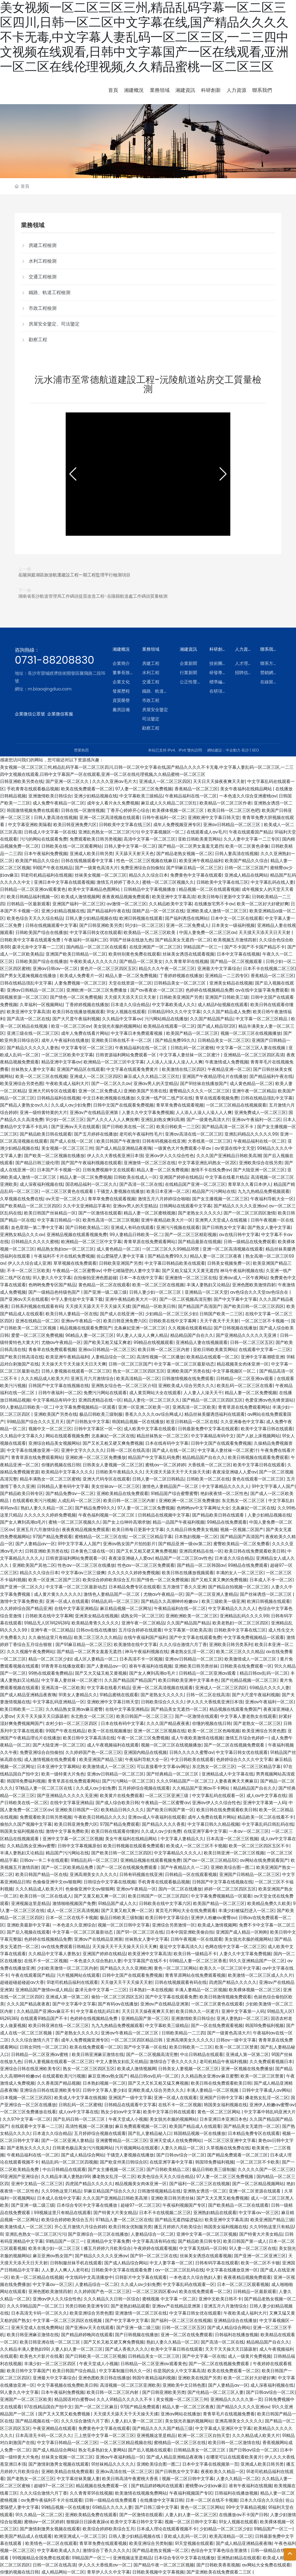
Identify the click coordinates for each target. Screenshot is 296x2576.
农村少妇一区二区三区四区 (72, 1723)
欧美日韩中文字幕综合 (166, 1918)
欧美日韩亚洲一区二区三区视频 (234, 1853)
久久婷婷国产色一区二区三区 (93, 1752)
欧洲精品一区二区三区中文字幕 (114, 1062)
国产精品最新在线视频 (199, 1242)
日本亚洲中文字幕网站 (58, 1766)
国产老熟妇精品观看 (130, 2306)
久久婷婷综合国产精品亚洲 (26, 1608)
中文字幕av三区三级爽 (83, 1573)
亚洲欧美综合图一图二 (232, 1867)
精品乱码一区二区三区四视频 (69, 2162)
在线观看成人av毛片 (206, 832)
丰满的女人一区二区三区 (239, 1573)
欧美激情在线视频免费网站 (141, 2493)
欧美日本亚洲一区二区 (168, 1191)
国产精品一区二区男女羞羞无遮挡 (190, 846)
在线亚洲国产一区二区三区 (155, 947)
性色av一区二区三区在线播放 (86, 1565)
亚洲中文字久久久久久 (82, 1450)
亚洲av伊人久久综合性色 (169, 1156)
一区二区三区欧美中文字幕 (67, 1055)
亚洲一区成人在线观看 (67, 1601)
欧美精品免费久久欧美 (268, 1903)
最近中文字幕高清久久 (181, 1946)
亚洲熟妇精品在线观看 (214, 2212)
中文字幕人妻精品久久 (182, 1839)
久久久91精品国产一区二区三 (184, 1781)
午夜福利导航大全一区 (272, 1199)
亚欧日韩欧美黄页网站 (199, 839)
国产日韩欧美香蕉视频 (218, 2565)
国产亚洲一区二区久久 (68, 781)
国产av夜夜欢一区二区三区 (156, 990)
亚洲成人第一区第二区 (67, 1997)
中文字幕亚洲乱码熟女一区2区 (207, 1163)
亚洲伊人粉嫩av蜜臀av (213, 1918)
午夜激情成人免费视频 (226, 1062)
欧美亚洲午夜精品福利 (200, 861)
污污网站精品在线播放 (166, 1019)
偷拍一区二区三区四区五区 (117, 1997)
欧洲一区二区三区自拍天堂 (204, 2435)
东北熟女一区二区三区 (244, 1500)
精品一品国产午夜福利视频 (178, 1522)
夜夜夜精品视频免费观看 (126, 897)
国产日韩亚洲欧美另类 (100, 925)
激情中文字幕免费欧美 (21, 1601)
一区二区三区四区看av (154, 2291)
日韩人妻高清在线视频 (55, 817)
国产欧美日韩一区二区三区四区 (254, 1306)
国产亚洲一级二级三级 (105, 1292)
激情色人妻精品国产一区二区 (170, 1486)
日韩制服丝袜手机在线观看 (76, 2263)
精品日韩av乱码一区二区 (264, 1673)
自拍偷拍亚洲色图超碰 (95, 1278)
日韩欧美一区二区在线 (208, 1479)
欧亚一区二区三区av (71, 1026)
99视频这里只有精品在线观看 (62, 2212)
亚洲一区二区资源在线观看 (255, 2191)
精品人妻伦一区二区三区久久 (152, 1400)
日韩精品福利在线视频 (58, 1098)
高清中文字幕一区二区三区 (149, 839)
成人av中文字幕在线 (266, 1795)
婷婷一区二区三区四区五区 (230, 1889)
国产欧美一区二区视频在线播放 (54, 1156)
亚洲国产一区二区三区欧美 (26, 2399)
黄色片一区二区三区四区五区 (108, 968)
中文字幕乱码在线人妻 (272, 882)
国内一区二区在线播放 (180, 1889)
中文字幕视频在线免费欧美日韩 (67, 2385)
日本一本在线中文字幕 (140, 1278)
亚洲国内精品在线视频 (145, 1752)
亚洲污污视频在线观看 (177, 1227)
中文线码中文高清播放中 (89, 2277)
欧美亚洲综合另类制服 (150, 2543)
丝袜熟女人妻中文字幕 (32, 1069)
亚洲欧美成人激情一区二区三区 (217, 911)
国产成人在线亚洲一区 (121, 1314)
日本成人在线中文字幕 (58, 2198)
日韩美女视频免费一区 (228, 1263)
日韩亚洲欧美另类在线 (21, 781)
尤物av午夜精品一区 (61, 1342)
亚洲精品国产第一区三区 (145, 2018)
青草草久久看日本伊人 (249, 1184)
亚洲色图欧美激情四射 (253, 1285)
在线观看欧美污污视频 (34, 1500)
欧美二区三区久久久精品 (97, 1637)
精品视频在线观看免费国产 (86, 1328)
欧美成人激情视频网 (80, 897)
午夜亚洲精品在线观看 (54, 2428)
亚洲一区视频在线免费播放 (247, 2069)
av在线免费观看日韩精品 (65, 1946)
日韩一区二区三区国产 (246, 868)
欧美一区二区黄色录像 (247, 846)
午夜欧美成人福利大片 (67, 1083)
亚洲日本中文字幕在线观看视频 (64, 882)
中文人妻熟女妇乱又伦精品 (121, 2061)
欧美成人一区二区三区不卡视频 (196, 1846)
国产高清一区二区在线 (28, 1019)
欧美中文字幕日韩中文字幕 (136, 2522)
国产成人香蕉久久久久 (126, 2349)
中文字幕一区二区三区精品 (262, 1019)
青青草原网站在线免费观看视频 (195, 1975)
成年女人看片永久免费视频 (113, 803)
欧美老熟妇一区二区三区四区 (240, 1623)
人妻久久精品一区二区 (182, 2148)
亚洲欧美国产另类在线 (145, 1091)
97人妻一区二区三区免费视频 (143, 789)
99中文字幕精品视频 (246, 2507)
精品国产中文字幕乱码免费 (154, 1457)
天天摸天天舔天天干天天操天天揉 (97, 1306)
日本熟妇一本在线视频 (150, 1990)
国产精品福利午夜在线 (108, 911)
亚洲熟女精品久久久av (22, 1234)
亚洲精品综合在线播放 (235, 2320)
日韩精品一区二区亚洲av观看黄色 (33, 889)
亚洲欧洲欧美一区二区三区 (191, 1616)
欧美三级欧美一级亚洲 (223, 1601)
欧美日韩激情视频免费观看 (225, 1997)
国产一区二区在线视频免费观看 (234, 1745)
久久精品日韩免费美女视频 (192, 1529)
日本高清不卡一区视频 (140, 1659)
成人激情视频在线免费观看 (50, 1759)
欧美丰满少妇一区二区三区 (54, 2248)
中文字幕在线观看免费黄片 (132, 1069)
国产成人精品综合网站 (82, 2155)
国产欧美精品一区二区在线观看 (238, 2205)
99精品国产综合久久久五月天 (35, 1422)
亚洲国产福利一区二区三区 (78, 904)
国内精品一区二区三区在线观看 (96, 947)
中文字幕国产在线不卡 (145, 1961)
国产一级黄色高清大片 (96, 868)
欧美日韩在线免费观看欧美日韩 (254, 1551)
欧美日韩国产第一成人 (244, 2241)
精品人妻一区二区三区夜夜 (216, 1256)
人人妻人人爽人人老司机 (65, 2270)
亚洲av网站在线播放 (180, 2414)
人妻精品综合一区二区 (112, 1357)
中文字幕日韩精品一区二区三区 (67, 2442)
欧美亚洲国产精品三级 (100, 1759)
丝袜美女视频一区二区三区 (100, 875)
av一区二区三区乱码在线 (179, 2270)
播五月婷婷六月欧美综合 (177, 2227)
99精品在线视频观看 (154, 1342)
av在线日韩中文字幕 (239, 1234)
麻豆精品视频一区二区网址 (126, 1608)
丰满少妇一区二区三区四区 (50, 2364)
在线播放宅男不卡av (214, 904)
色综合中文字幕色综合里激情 (219, 2550)
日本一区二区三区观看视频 (243, 2284)
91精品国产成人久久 (117, 1903)
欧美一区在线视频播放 (109, 1731)
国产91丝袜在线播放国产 (203, 1083)
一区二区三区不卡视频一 (265, 1321)
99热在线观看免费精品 (50, 1673)
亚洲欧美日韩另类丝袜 (196, 1666)
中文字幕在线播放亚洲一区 (33, 1450)
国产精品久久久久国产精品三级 (162, 2428)
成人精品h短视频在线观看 (223, 1004)
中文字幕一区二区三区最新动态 (184, 1364)
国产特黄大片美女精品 (115, 2212)
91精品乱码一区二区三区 (114, 1601)
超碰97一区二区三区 (140, 2205)
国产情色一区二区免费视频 (76, 997)
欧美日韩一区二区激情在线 (234, 2442)
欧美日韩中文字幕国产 (28, 2371)
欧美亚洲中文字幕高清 (173, 897)
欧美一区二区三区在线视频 (41, 1076)
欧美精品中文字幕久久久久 (67, 1472)
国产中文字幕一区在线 (145, 2047)
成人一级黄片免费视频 (249, 2356)
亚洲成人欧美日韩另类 (91, 853)
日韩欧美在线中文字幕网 (173, 1321)
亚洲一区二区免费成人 (187, 925)
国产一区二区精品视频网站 (258, 2184)
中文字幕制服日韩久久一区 (125, 2371)
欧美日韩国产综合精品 (74, 2371)
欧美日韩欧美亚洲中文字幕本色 (188, 1680)
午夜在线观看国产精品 (250, 832)
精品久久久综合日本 (148, 875)
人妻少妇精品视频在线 (269, 1515)
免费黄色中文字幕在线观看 (196, 875)
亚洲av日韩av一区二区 (55, 968)
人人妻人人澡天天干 (202, 1393)
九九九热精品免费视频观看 (264, 1191)
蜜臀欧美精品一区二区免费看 (241, 1544)
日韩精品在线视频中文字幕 (164, 1515)
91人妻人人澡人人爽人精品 (142, 1335)
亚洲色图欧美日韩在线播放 (104, 2378)
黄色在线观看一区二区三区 (258, 1479)
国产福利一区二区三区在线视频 (199, 2184)
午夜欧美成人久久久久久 (93, 961)
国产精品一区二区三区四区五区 (212, 1400)
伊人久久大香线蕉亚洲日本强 (115, 1156)
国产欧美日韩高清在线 (21, 1357)
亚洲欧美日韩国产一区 (76, 1810)
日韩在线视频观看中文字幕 (87, 861)
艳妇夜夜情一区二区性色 (224, 1493)
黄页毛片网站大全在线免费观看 (185, 1910)
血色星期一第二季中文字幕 (37, 1227)
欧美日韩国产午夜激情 (118, 1141)
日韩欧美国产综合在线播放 (41, 932)
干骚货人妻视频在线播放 (120, 1191)
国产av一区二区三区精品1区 (210, 1860)
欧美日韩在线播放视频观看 (78, 1012)
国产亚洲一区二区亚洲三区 (260, 2256)
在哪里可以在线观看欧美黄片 (234, 2457)
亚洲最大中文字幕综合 (218, 968)
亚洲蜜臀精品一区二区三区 (121, 2140)
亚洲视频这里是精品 (30, 1903)
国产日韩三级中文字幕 (156, 2507)
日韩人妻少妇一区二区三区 (155, 1292)
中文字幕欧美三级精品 (140, 796)
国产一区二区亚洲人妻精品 (211, 1594)
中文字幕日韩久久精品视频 (213, 1824)
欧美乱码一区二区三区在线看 (245, 1385)
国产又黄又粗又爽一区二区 (100, 1896)
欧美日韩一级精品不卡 (195, 1954)
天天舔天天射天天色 (134, 853)
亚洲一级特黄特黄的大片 (43, 1112)
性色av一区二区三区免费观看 (146, 1565)
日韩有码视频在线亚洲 (163, 1141)
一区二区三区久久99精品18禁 (171, 1249)
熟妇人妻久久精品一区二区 (46, 1508)
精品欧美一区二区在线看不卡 (265, 1817)
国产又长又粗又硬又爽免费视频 (113, 1443)
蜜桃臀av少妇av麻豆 (205, 2486)
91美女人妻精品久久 (78, 1695)
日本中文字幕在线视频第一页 (210, 2464)
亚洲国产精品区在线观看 (80, 1069)
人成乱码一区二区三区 (79, 1500)
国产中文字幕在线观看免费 (195, 1637)
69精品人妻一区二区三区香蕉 (198, 1961)
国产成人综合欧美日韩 (117, 1803)
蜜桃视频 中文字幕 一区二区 (169, 2299)
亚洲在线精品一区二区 (37, 1321)
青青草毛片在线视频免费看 (229, 2414)
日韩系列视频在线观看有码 (37, 1306)
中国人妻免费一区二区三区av (207, 932)
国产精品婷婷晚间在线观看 (87, 2335)
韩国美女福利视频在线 (21, 1831)
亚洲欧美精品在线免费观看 (122, 1493)
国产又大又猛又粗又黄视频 (101, 1673)
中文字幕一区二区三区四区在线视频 (68, 2320)
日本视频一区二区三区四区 (26, 2098)
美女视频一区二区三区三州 (67, 1148)
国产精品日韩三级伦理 (37, 1163)
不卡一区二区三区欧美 (28, 1271)
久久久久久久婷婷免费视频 (50, 1515)
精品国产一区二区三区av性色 (183, 1558)
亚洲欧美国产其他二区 (34, 1565)
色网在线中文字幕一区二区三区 (235, 1946)
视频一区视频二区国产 (241, 1529)
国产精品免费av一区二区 (70, 1493)
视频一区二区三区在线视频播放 (250, 1033)
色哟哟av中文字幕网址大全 (203, 1508)
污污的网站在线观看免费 (43, 839)
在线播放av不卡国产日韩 (243, 2515)
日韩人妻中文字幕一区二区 (130, 846)
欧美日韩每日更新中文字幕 (223, 897)
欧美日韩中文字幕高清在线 (89, 1738)
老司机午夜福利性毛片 (140, 1134)
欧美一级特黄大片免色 (62, 1774)
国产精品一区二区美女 (140, 961)
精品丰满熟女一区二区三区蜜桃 (50, 1479)
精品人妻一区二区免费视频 (131, 976)
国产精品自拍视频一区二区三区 (238, 1587)
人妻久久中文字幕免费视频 (148, 1112)
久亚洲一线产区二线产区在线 (165, 1098)
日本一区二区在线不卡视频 (71, 1918)
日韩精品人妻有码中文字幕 (63, 1486)
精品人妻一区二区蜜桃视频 (149, 1213)
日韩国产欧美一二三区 (221, 1314)
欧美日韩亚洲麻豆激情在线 (98, 2054)
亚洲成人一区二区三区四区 (165, 781)
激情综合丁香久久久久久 (173, 2061)
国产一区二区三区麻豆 (96, 2407)
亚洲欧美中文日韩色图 (184, 2385)
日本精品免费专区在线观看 (134, 1587)
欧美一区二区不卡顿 (260, 2263)
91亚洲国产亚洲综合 (19, 2176)
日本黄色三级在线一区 (92, 1551)
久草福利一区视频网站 (41, 1004)
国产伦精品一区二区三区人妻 (215, 2392)
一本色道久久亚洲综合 (74, 1925)
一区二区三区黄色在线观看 (67, 1191)
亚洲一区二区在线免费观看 (186, 2335)
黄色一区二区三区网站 (175, 1968)
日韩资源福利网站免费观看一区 (126, 1055)
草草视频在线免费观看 (75, 1263)
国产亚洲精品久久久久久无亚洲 (247, 1335)
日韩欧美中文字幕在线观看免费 (31, 940)
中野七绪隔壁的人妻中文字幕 (131, 1271)
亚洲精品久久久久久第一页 (236, 2399)
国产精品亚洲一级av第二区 (184, 1544)
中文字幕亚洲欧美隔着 (29, 824)
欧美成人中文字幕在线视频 (80, 2098)
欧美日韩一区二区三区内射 (164, 1349)
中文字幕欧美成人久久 (173, 1004)
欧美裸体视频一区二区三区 (178, 810)
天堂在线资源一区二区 (130, 983)
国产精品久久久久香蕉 (163, 1824)
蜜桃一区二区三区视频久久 (168, 882)
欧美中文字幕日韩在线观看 (267, 1429)
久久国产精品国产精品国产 (130, 1680)
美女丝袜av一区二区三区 (115, 1486)
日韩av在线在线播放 (96, 1630)
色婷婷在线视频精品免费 (209, 990)
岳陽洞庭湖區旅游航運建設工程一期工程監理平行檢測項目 (74, 575)
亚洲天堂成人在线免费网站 (175, 2140)
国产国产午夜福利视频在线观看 (91, 1163)
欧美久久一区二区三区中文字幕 (229, 1968)
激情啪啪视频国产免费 (74, 1903)
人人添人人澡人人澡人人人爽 (174, 1062)
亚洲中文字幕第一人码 (264, 1803)
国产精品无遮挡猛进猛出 (178, 2220)
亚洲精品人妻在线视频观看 (202, 1342)
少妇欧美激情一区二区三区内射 (67, 1968)
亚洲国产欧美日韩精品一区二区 (76, 954)
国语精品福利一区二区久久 (91, 1184)
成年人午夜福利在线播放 (65, 1040)
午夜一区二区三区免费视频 (143, 1738)
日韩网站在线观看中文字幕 (185, 1206)
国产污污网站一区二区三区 (128, 1781)
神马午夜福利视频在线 (241, 1271)
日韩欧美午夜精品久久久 (119, 1472)
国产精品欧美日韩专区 (21, 1493)
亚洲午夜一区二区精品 (253, 1091)
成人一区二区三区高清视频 (73, 1910)
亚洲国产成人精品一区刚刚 (242, 1932)
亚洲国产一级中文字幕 (130, 2098)
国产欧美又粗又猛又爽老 (107, 1342)
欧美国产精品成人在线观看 (195, 2126)
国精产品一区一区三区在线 (158, 911)
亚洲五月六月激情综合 (92, 1378)
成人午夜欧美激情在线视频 (197, 1738)
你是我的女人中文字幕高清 (179, 2371)
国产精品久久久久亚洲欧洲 (126, 1968)
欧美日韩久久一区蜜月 (197, 2011)
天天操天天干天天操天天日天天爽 (73, 1364)
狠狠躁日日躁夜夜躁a (87, 2522)
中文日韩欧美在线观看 (192, 1759)
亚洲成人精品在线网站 (246, 875)
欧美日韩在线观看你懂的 (115, 1831)
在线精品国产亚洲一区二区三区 (195, 1184)
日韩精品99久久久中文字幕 (174, 1012)
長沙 (245, 750)
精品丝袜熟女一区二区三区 (162, 1436)
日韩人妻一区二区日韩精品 (158, 1479)
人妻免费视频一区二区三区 (80, 983)
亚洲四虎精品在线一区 (99, 1400)
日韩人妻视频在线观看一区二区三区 (75, 1371)
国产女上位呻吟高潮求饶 (126, 1522)
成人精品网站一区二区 (62, 2572)
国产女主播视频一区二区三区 (220, 1199)
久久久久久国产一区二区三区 (266, 2169)
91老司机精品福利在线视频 (46, 875)
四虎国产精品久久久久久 (233, 1982)
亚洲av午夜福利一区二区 (256, 1119)
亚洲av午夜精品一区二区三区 (130, 2033)
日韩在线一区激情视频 (82, 810)
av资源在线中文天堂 (234, 1148)
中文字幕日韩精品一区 (58, 1220)
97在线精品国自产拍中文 (48, 2407)
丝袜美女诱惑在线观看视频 (188, 954)
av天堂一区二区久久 (65, 1199)
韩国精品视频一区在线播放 (138, 1422)
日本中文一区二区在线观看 (236, 918)
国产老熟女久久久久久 (199, 1213)
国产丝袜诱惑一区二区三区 (266, 1594)
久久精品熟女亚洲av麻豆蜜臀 (74, 1709)
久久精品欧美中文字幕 (170, 904)
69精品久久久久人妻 (269, 1688)
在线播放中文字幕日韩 (161, 2500)
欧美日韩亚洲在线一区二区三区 (58, 2025)
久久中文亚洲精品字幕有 (86, 1206)
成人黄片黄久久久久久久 (57, 1594)
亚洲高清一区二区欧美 (194, 1407)
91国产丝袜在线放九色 (130, 940)
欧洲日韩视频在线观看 (140, 918)
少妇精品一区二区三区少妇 (171, 1314)
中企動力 (233, 750)
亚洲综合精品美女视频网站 (54, 1443)
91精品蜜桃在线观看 (119, 1695)
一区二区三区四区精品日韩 (137, 2040)
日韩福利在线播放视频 (236, 2335)
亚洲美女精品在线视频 (231, 983)
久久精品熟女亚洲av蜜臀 (31, 1846)
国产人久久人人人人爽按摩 (112, 1119)
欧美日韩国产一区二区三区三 (144, 1716)
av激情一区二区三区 (126, 904)
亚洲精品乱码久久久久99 (244, 1616)
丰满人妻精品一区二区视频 (201, 1990)
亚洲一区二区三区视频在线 (159, 1731)
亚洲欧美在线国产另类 (199, 2378)
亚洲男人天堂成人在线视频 (221, 1220)
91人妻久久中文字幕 (52, 1278)
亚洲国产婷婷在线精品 (181, 1177)
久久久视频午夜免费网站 (30, 1651)
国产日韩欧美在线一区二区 (128, 1127)
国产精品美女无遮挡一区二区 (183, 940)
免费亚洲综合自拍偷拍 (142, 868)
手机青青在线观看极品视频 (33, 789)
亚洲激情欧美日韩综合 (50, 796)
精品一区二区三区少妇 (50, 1659)
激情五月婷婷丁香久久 (118, 882)
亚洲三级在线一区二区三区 (33, 1033)
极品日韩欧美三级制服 (100, 1414)
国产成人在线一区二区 (72, 1141)
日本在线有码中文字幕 (166, 1443)
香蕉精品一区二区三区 (196, 789)
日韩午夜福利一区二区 (163, 817)
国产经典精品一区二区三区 (172, 1774)
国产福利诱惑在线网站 (186, 918)
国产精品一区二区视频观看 (236, 961)
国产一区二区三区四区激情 (249, 1213)
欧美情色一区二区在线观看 (51, 2543)
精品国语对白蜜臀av (74, 2399)
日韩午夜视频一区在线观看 (196, 1939)
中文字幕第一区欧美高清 (188, 1630)
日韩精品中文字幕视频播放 (150, 889)
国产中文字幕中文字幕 (235, 1299)
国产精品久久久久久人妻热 (33, 1048)
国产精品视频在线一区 (37, 2421)
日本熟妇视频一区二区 (196, 1537)
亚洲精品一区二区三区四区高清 (254, 1055)
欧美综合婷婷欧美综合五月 (108, 1580)
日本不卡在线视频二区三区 (269, 968)
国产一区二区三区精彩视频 (190, 1234)
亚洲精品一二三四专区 (226, 976)
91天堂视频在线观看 (194, 2543)
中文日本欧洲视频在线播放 (108, 1098)
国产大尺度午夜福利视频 (76, 1019)
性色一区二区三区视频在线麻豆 (146, 861)
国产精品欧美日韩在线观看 (46, 1134)
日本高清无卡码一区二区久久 (39, 2313)
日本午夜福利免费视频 (45, 853)
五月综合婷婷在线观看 (140, 1630)
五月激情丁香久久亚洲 (184, 1587)
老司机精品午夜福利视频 (223, 2061)
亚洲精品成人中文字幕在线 (227, 1774)
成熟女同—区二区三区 (142, 1616)
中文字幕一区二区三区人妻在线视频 (251, 1048)
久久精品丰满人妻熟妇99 (65, 2176)
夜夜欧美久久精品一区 (222, 2471)
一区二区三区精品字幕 (150, 1537)
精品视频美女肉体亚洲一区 (243, 1364)
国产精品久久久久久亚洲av (240, 1206)
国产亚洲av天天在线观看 (75, 1127)
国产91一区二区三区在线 (139, 1932)
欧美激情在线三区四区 (183, 1069)
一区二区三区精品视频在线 (126, 2442)
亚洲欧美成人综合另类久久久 (186, 1385)
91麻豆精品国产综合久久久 (109, 2191)
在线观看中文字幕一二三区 (264, 1349)
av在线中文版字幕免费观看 (261, 990)
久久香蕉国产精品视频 (58, 2083)
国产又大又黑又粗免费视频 (222, 2198)
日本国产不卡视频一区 (58, 1170)
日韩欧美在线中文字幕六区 (165, 1903)
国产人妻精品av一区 (35, 1544)
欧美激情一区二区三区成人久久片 (260, 1975)
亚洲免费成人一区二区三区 (260, 1112)
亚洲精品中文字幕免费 (108, 2241)
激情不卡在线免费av (211, 1170)
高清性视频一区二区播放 (160, 1357)
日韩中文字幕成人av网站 (266, 2090)
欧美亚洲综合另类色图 (21, 1083)
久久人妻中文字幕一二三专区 (252, 839)
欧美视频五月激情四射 (235, 940)
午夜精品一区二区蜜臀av (76, 1271)
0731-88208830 (54, 660)
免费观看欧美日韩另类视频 (95, 839)
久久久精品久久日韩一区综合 (112, 2299)
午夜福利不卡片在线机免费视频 (64, 1256)
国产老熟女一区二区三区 (257, 1723)
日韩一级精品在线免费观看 (249, 1242)
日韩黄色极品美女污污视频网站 (82, 2148)
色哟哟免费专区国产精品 (52, 1285)
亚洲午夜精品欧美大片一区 (167, 1220)
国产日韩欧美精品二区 (87, 1227)
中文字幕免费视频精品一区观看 (85, 1407)
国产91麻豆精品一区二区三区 (194, 868)
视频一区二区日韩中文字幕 (124, 1925)
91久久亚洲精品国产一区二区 (257, 1961)
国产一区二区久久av (111, 1083)
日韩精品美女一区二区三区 (180, 983)
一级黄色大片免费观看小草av (183, 1148)
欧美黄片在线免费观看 (121, 1795)
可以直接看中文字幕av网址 (163, 1766)
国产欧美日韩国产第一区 (170, 1810)
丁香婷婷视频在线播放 (181, 976)
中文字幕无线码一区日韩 (203, 2248)
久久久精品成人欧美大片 (44, 1378)
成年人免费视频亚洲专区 (177, 824)
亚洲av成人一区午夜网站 (243, 1278)
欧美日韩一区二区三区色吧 (233, 810)
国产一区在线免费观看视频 (217, 2025)
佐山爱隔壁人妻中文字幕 (121, 1256)
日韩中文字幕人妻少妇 (104, 2090)
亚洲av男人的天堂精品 (156, 1083)
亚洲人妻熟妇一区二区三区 (242, 2018)
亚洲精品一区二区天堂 (206, 1292)
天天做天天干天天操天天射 (126, 1982)
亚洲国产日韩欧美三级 (226, 997)
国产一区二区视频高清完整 (185, 1299)
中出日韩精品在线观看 (201, 2054)
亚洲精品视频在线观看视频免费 (77, 1234)
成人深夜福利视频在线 (41, 1184)
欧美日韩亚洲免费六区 (75, 824)
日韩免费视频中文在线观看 (108, 1170)
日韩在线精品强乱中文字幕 (26, 983)
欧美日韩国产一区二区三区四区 (158, 1896)
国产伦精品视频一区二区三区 (249, 1680)
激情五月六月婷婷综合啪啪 (164, 1199)
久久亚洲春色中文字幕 (242, 1422)
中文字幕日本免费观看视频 (137, 1033)
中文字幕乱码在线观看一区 (218, 1795)
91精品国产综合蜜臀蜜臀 (174, 1493)
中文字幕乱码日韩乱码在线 (268, 1824)
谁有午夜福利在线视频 (150, 1666)
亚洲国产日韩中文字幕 (221, 2098)
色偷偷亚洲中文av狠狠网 (57, 1882)
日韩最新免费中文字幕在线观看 (208, 1429)
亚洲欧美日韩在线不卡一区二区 (122, 1040)
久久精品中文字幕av (122, 1019)
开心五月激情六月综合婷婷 (80, 2227)
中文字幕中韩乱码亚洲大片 (270, 2112)
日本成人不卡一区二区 (271, 1580)
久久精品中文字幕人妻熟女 (54, 1954)
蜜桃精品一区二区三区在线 (100, 1537)
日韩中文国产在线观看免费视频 (123, 1105)
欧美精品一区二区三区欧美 (150, 932)
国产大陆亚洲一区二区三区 (259, 1170)
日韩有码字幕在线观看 (216, 2263)
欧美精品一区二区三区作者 (225, 803)
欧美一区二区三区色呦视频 (214, 1731)
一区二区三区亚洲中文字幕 (230, 2140)
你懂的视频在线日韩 (60, 1465)
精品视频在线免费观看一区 (102, 2486)
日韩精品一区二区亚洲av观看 (245, 1378)
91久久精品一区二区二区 (39, 2515)
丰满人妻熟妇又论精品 (208, 1285)
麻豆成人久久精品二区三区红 (169, 803)
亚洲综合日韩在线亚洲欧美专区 (30, 2069)
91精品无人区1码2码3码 (46, 1623)
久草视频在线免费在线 (21, 1199)
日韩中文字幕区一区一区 (97, 1429)
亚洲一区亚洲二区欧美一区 (144, 1407)
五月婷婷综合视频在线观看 (144, 1788)
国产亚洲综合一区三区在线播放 (98, 2234)
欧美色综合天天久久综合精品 (35, 918)
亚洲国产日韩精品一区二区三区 (249, 1874)
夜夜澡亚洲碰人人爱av (234, 1472)
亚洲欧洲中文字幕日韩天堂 (214, 817)
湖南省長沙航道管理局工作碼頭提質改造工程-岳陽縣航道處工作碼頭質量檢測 (92, 596)
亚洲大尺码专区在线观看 (52, 1091)
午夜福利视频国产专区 (184, 2205)
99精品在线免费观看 (227, 1522)
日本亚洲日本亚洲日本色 (223, 2119)
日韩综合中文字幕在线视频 (109, 1882)
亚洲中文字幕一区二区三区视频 (73, 1839)
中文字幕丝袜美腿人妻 (78, 2479)
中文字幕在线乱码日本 (97, 2011)
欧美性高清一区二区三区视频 (111, 1220)
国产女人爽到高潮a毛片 (23, 1522)
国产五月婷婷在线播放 (95, 1134)
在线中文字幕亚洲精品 (75, 1608)
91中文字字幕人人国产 (273, 1486)
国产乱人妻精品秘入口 (149, 2133)
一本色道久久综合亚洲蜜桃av (247, 796)
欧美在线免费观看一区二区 (87, 789)
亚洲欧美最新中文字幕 (28, 1925)
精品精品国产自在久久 (191, 1335)
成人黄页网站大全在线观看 (155, 1393)
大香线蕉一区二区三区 (209, 1141)
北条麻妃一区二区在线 (112, 1436)
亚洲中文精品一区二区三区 (37, 2184)
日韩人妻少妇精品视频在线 (91, 918)
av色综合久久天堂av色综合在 (260, 1292)
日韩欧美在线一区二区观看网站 (71, 846)
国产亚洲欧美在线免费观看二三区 (220, 2572)
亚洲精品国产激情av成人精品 (43, 1990)
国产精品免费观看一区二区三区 (237, 2155)
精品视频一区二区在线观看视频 (209, 889)
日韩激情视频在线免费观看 (188, 1378)
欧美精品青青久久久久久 (95, 1623)
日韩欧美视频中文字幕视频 (158, 2572)
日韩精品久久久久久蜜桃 (35, 1242)
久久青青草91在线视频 (186, 961)
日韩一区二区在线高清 (128, 1450)
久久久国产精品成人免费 (226, 1012)
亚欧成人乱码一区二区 (185, 2536)
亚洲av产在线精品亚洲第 (94, 1112)
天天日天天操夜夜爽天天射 (219, 781)
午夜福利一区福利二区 (85, 940)
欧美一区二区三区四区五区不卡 (259, 1846)
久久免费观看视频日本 (271, 2061)
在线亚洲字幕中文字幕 (205, 1831)
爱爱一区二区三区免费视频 (37, 1335)
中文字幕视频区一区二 (162, 832)
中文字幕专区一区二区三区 (87, 1048)
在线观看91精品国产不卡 (44, 2018)
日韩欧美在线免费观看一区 (246, 1666)
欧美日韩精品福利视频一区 (33, 897)
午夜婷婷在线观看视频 (155, 2248)
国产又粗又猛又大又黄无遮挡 (190, 1271)
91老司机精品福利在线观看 (72, 1982)
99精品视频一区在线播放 (65, 2507)
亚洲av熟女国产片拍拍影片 (129, 1544)
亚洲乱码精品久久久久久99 (251, 1134)
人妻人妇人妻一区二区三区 (77, 2349)
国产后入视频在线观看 (28, 1932)
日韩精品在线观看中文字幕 (130, 2105)
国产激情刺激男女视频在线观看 (58, 2464)
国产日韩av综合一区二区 (180, 2155)
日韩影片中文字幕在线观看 (141, 2277)
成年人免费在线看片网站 (85, 1033)
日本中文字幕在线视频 (238, 954)
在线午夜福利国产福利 (145, 1637)
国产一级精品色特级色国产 (54, 1292)
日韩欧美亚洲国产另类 (181, 997)
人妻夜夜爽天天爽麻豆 (236, 1781)
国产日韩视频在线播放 (235, 1328)
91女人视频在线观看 (125, 1012)
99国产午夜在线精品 (53, 868)
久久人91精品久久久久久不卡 (125, 2399)
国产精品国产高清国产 (199, 1306)
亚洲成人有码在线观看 (132, 1227)
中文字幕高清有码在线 (153, 2241)
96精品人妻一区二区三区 (89, 1335)
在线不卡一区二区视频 (45, 1961)
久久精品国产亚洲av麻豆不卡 (45, 2011)
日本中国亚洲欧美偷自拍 (189, 1932)
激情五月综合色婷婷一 (247, 1738)
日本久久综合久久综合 (261, 2500)
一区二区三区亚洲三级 (167, 1795)
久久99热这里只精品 (61, 2191)
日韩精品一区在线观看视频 (191, 1874)
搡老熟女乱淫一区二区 (192, 1651)
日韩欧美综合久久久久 (162, 1702)
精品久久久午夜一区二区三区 (167, 968)
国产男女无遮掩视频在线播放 (28, 976)
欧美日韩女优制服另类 (130, 2227)
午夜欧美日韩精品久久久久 (100, 1817)
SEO (255, 750)
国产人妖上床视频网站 (258, 1436)
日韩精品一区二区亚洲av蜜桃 (40, 2054)
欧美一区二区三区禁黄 (236, 2047)
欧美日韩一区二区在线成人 (46, 1896)
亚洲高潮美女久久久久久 (93, 1874)
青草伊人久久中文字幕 (108, 2572)
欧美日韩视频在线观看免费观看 (258, 1457)
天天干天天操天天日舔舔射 (42, 1716)
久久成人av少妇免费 (71, 1105)
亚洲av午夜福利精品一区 (120, 2457)
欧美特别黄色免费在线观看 (134, 954)
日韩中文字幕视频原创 (79, 1846)
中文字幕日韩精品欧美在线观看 (175, 1263)
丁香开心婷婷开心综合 (128, 810)
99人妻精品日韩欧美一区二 (135, 1234)
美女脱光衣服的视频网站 (117, 1026)
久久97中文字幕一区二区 (26, 2119)
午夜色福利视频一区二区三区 (107, 1515)
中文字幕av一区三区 (258, 2212)
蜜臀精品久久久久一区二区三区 (199, 1091)
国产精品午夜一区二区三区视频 (164, 2565)
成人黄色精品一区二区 (251, 1083)
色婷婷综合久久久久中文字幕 (244, 1759)
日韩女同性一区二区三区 (43, 2047)
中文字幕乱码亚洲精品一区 (58, 1702)
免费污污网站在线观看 (105, 1393)
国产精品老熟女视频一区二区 (184, 853)
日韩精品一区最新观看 (28, 904)
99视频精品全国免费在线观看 (41, 2558)
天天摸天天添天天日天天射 (265, 932)
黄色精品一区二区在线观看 (104, 1285)
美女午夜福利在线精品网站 (246, 789)
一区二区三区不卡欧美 (257, 2162)
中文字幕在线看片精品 (226, 1177)
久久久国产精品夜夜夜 (168, 1723)
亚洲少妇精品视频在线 (95, 796)
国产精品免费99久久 (175, 1040)
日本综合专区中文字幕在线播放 (87, 2205)
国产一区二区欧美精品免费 (67, 1867)
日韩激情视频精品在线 (159, 2191)
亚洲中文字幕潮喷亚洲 (262, 1357)
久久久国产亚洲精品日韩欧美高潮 (228, 1156)
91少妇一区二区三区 (144, 925)
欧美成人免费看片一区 (81, 976)
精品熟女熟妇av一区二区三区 (65, 1249)
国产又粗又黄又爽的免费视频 (219, 1580)
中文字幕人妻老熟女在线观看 (248, 1716)
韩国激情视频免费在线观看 (33, 810)
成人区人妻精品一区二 (95, 1659)
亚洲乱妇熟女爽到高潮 (162, 1119)
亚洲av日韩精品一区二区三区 (232, 824)
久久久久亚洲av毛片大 (114, 781)
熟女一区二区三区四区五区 (139, 1371)
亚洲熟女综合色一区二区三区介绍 (123, 1385)
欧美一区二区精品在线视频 (37, 2277)
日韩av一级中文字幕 (236, 2040)
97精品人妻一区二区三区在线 (44, 1788)
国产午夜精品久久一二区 (184, 1867)
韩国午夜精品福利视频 (153, 2378)
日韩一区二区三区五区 (251, 1342)
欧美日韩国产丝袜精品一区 (50, 1213)
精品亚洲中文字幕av (61, 1062)
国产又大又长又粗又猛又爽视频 (158, 2083)
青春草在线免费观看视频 (52, 1349)
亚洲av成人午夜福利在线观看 (156, 1817)
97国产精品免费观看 (52, 1537)
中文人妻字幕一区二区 (171, 2263)
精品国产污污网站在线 (213, 1191)
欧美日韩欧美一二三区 (177, 1127)
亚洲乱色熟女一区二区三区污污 (108, 832)
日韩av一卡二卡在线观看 (44, 1860)
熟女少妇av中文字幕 (121, 2112)
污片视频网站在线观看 (78, 1975)
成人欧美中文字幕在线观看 (149, 1429)
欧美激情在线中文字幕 (135, 1644)
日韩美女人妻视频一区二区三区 (113, 1465)
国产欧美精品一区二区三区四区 (30, 1206)
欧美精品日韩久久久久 (122, 1810)
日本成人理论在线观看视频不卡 (167, 2529)
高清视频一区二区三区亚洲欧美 (130, 2385)
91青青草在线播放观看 (62, 1666)
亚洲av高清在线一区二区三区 (193, 1134)
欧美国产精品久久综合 (37, 861)
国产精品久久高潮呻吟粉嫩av (170, 1601)
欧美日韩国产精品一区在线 (41, 1874)
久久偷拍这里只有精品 (50, 1637)
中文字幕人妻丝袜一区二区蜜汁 (190, 1055)
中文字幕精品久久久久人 (225, 1486)
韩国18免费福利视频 (26, 1781)
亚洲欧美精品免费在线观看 (91, 2515)
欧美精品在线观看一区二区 (169, 1026)
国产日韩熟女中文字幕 (223, 1227)
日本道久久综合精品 (130, 1004)
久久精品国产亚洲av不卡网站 (201, 1788)
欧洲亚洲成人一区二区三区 (80, 2536)
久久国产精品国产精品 (211, 1019)
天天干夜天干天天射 (219, 1321)
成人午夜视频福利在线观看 (113, 1745)
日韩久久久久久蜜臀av (191, 1752)
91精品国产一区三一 (202, 947)
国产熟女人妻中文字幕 (269, 1227)
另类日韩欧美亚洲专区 (86, 2306)
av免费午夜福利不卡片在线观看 (51, 2500)
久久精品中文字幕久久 (21, 1436)
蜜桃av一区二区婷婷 (165, 1465)
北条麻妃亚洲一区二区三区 (140, 1328)
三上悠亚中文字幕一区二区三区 (104, 2435)
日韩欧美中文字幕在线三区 (125, 824)
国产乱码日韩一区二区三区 (79, 2119)
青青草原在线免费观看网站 (149, 1242)
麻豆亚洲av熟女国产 (108, 2076)
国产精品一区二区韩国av (201, 1565)
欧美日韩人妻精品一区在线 (71, 1314)
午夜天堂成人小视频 (128, 2119)
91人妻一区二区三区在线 (252, 2248)
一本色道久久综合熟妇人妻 (95, 1961)
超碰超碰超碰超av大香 (22, 1982)
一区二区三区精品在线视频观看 (236, 1105)
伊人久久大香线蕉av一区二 (104, 2565)
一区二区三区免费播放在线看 (28, 2112)
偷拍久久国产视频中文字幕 (26, 1824)
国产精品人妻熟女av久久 (24, 1105)
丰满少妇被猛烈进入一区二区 (246, 1910)
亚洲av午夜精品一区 (81, 1321)
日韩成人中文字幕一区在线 (50, 832)
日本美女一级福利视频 (233, 925)
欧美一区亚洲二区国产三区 (54, 1580)
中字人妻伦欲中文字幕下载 (77, 1299)
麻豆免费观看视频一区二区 (141, 2126)
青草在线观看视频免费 (216, 1098)
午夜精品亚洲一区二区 (229, 1069)
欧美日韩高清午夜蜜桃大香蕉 (130, 2479)
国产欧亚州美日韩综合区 (123, 2162)
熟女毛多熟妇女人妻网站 (102, 2450)
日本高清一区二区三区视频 (232, 1839)
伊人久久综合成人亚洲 (29, 1263)
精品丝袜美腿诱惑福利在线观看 (214, 1414)
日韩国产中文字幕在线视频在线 (58, 1385)
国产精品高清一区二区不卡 (228, 1127)
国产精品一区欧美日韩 (153, 1306)
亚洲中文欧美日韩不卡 (220, 2299)
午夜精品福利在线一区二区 (191, 796)
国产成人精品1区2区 (216, 1026)
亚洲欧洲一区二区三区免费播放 (97, 990)
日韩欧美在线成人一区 (135, 1177)
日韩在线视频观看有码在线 (181, 1982)
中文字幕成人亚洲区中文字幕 (223, 2428)
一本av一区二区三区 (249, 1831)
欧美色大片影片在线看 (41, 2356)
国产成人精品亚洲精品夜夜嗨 (124, 1148)
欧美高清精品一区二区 (137, 1378)
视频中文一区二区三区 (50, 1429)
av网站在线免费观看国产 (264, 1860)
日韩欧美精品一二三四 (183, 2033)
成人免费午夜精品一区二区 (58, 803)
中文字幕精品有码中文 (54, 1400)
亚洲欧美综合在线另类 (260, 1163)
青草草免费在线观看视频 (180, 1105)
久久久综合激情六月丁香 (183, 1644)
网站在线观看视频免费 (67, 1436)
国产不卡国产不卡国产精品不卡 (254, 947)
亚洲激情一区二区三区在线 (149, 1163)
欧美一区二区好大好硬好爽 (263, 904)
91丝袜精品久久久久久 (112, 2464)
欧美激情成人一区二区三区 (251, 1659)
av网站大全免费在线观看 (266, 2565)
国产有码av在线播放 (118, 2004)
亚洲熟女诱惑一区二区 (204, 2191)
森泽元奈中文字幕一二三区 (38, 947)
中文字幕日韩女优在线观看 (95, 932)
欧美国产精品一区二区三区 (192, 1033)
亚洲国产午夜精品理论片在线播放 (214, 1076)
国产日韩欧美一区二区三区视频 (95, 2356)
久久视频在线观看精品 (189, 1328)
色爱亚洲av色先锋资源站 (269, 1400)
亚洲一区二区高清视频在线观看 (109, 817)
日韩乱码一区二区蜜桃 (192, 1048)
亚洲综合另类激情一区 (173, 1925)
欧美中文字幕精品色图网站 (94, 889)
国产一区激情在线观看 (99, 1213)
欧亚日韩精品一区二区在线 (192, 1422)
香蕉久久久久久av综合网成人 (153, 1414)
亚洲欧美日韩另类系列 (230, 1644)
